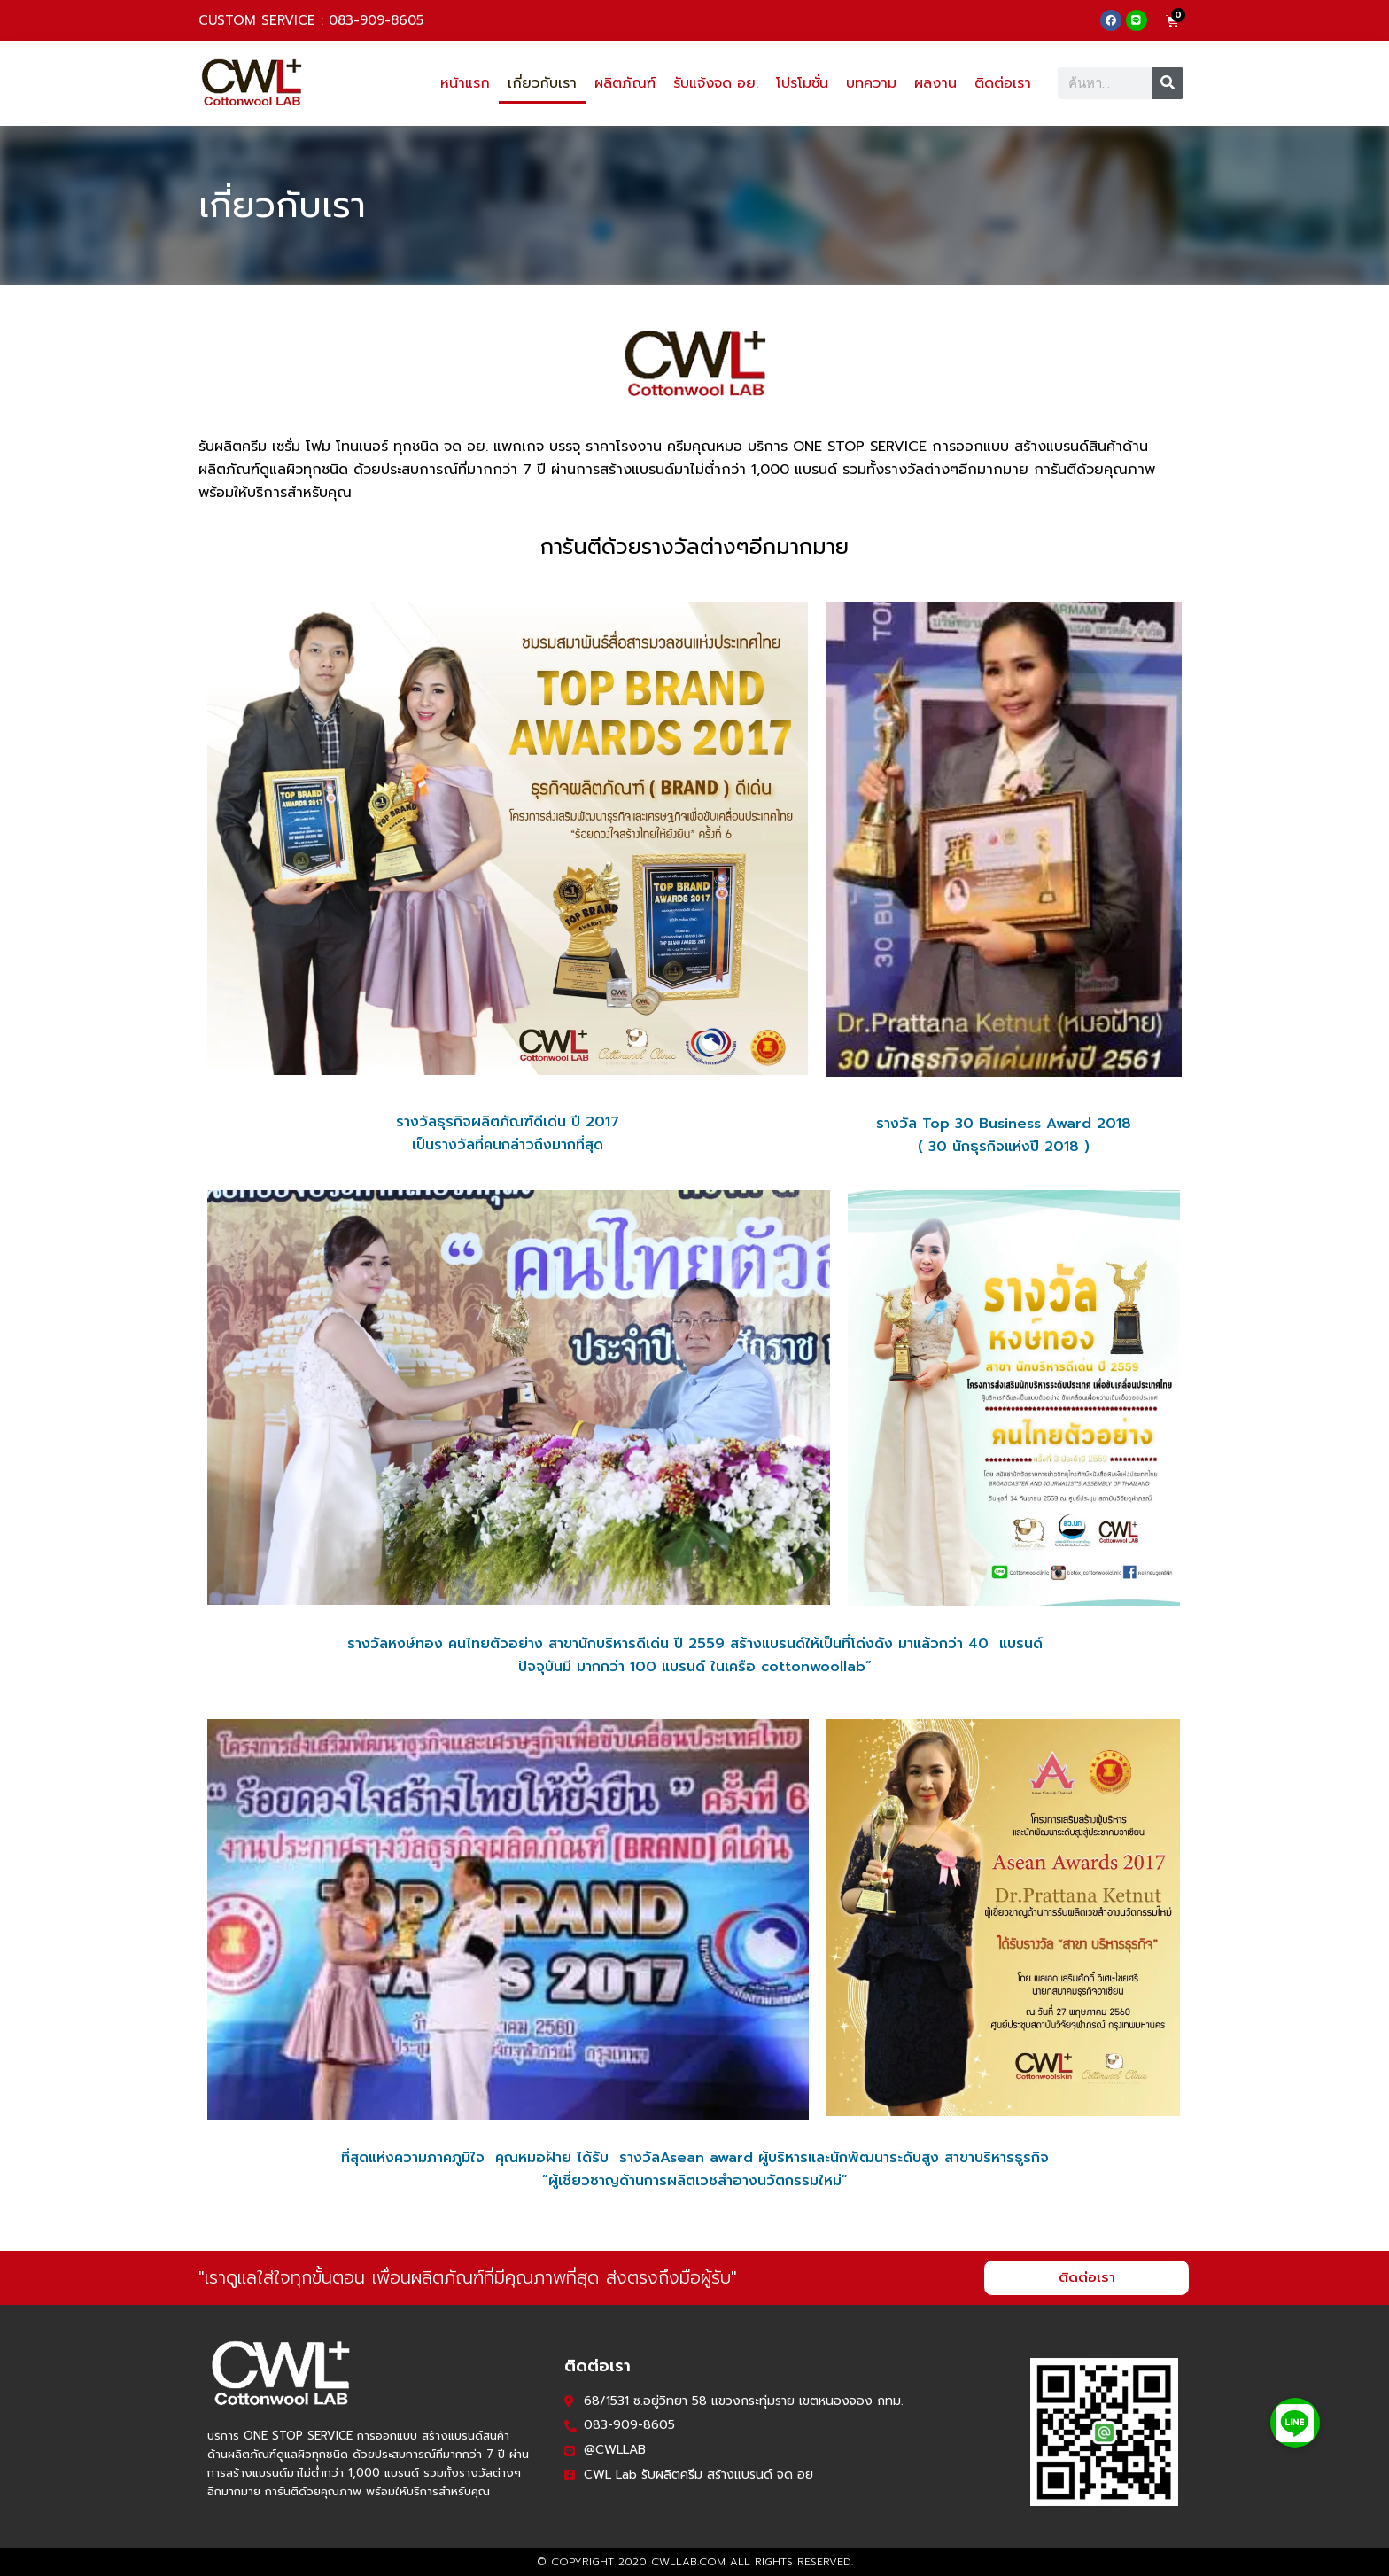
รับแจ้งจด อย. (715, 83)
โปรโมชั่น (802, 83)
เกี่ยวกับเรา (542, 83)
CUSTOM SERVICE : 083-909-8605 (310, 20)
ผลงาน (935, 83)
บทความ (871, 83)
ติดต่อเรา (1002, 83)
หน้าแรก (465, 83)
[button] (1295, 2423)
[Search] (1167, 83)
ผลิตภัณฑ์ (625, 83)
